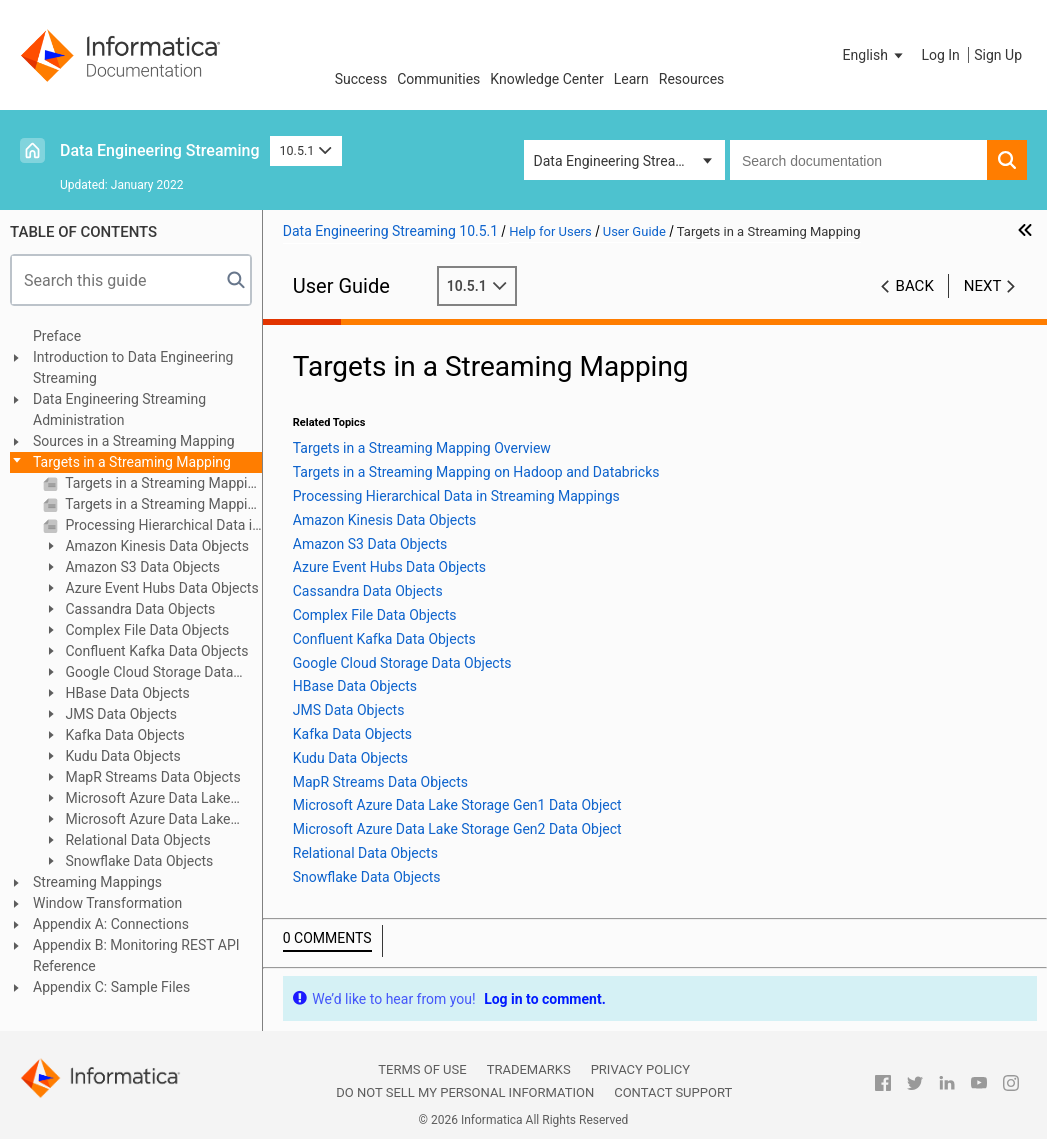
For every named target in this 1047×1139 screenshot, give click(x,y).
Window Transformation (107, 903)
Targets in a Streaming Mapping (132, 462)
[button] (875, 55)
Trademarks (529, 1069)
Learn (631, 79)
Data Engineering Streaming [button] (620, 161)
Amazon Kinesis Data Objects (155, 546)
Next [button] (983, 286)
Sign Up (998, 55)
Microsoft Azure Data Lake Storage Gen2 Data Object (137, 820)
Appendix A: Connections (111, 924)
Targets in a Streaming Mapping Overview (162, 483)
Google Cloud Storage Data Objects (138, 673)
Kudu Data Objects (121, 756)
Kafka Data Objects (123, 735)
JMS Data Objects (119, 714)
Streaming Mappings (97, 882)
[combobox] (858, 160)
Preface (57, 336)
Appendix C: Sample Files (111, 987)
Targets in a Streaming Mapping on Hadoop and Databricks (162, 504)
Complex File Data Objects (145, 630)
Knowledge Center (546, 79)
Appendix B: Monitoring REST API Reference (136, 955)
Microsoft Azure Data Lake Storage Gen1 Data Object (137, 799)
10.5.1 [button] (306, 150)
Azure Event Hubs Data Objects (160, 588)
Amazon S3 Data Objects (141, 567)
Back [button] (915, 286)
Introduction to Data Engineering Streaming (133, 367)
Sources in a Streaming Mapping (134, 441)
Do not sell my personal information (465, 1092)
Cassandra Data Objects (138, 609)
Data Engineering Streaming (160, 150)
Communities (438, 79)
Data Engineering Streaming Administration (119, 409)
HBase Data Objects (126, 693)
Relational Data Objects (136, 840)
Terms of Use (422, 1069)
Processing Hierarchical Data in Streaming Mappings (162, 525)
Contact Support (673, 1092)
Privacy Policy (640, 1069)
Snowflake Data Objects (137, 861)
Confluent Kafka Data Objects (155, 651)
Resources (692, 79)
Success (361, 79)
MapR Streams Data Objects (151, 777)
